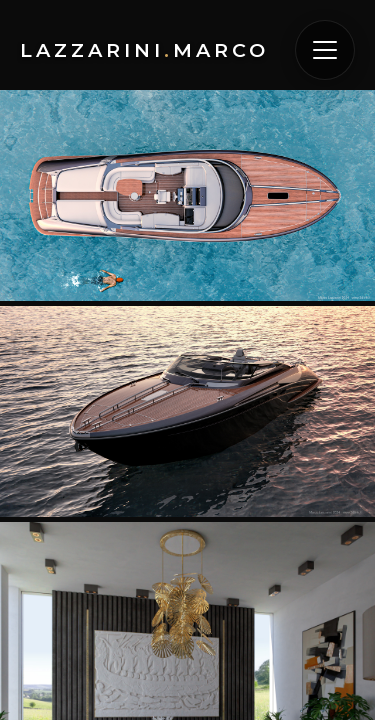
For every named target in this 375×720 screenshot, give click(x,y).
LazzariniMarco (144, 50)
